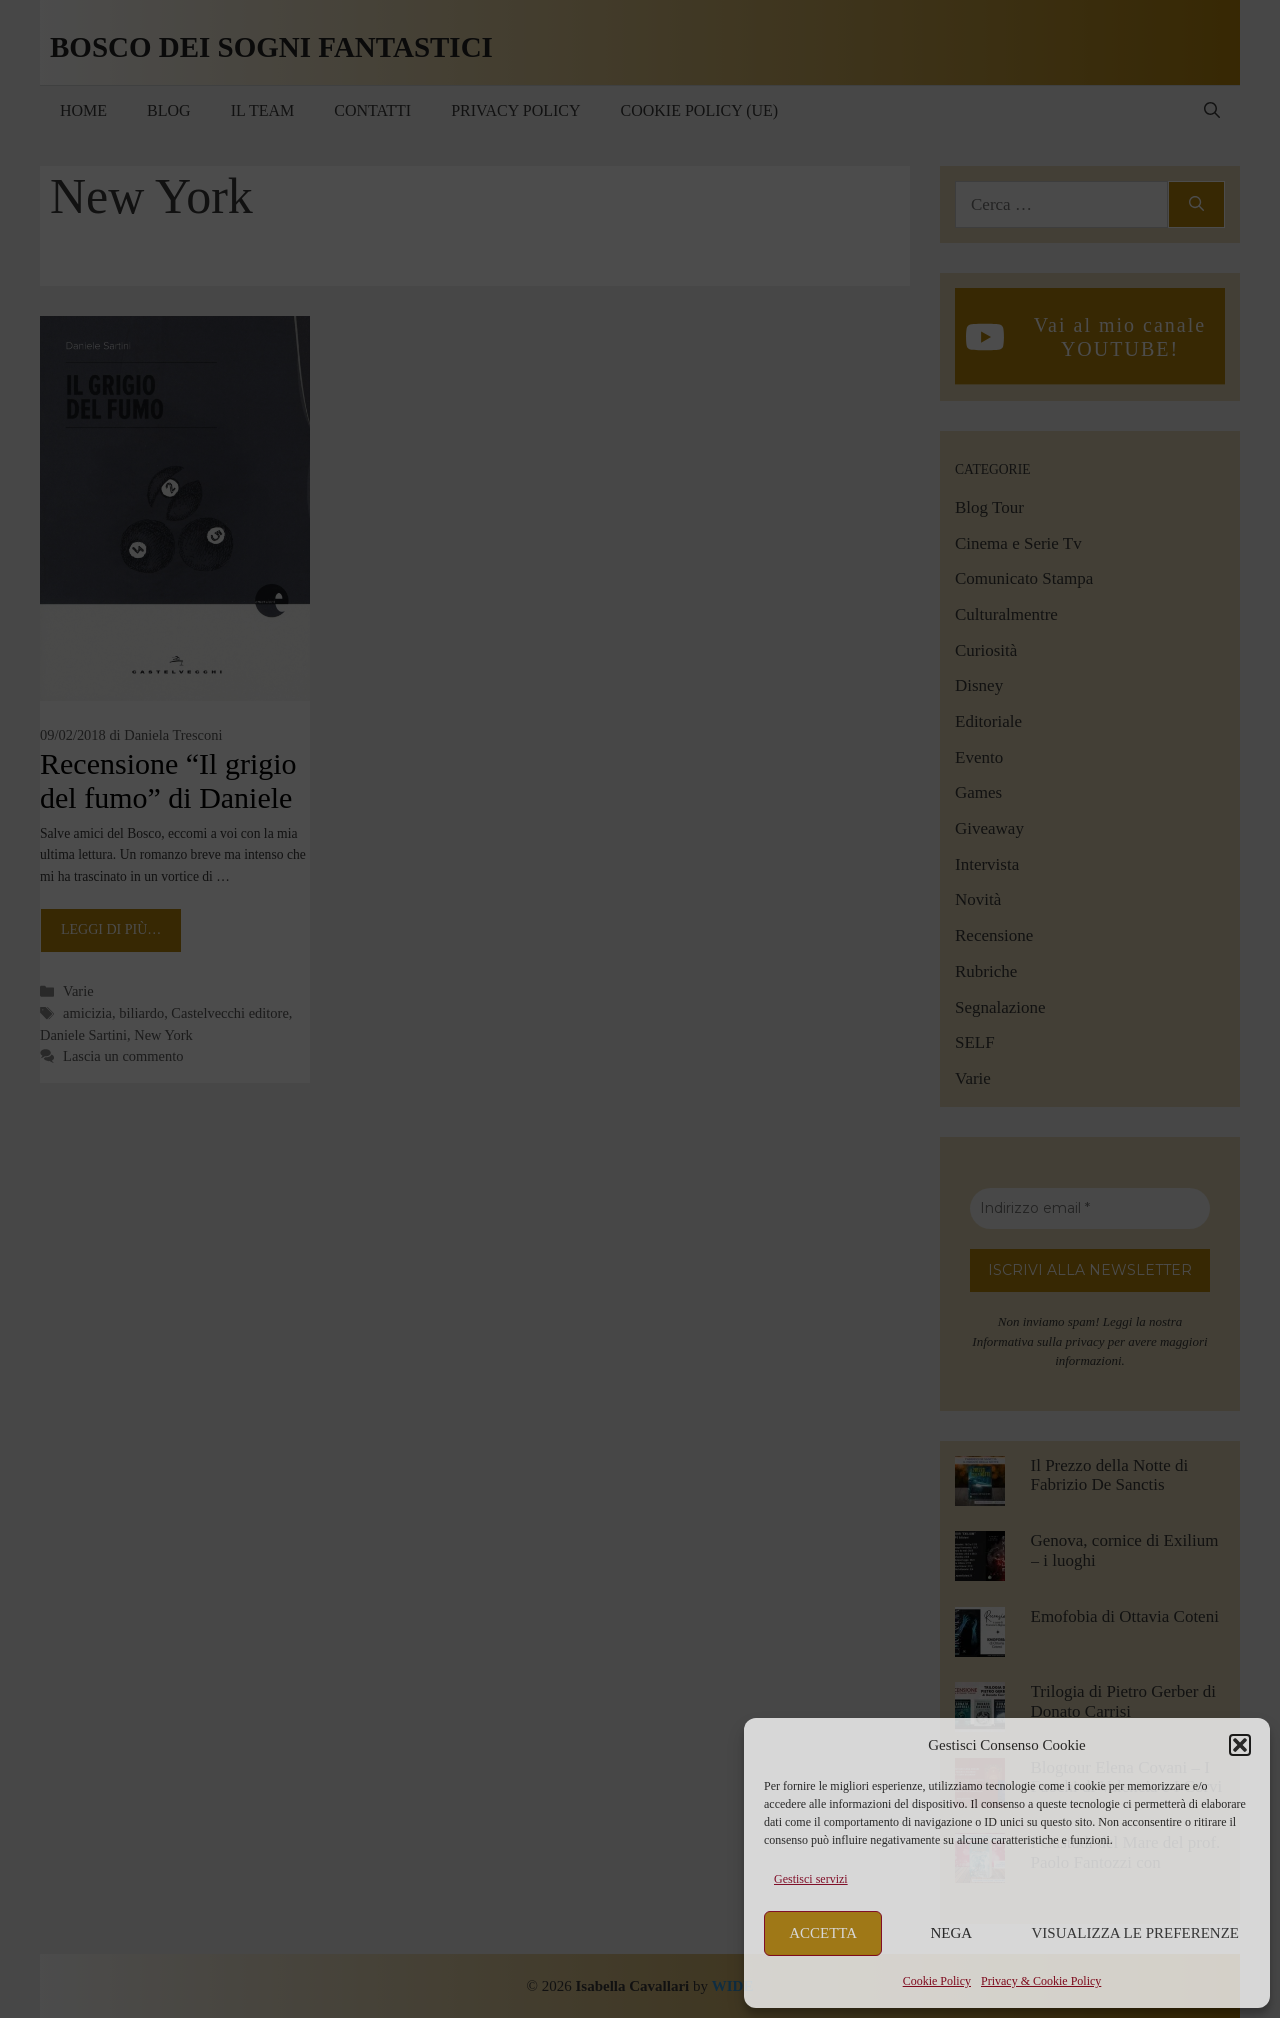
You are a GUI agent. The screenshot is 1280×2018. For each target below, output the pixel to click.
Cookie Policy (937, 1981)
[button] (1240, 1745)
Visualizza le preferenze (1136, 1933)
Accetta (823, 1933)
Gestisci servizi (811, 1879)
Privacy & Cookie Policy (1041, 1981)
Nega (952, 1933)
